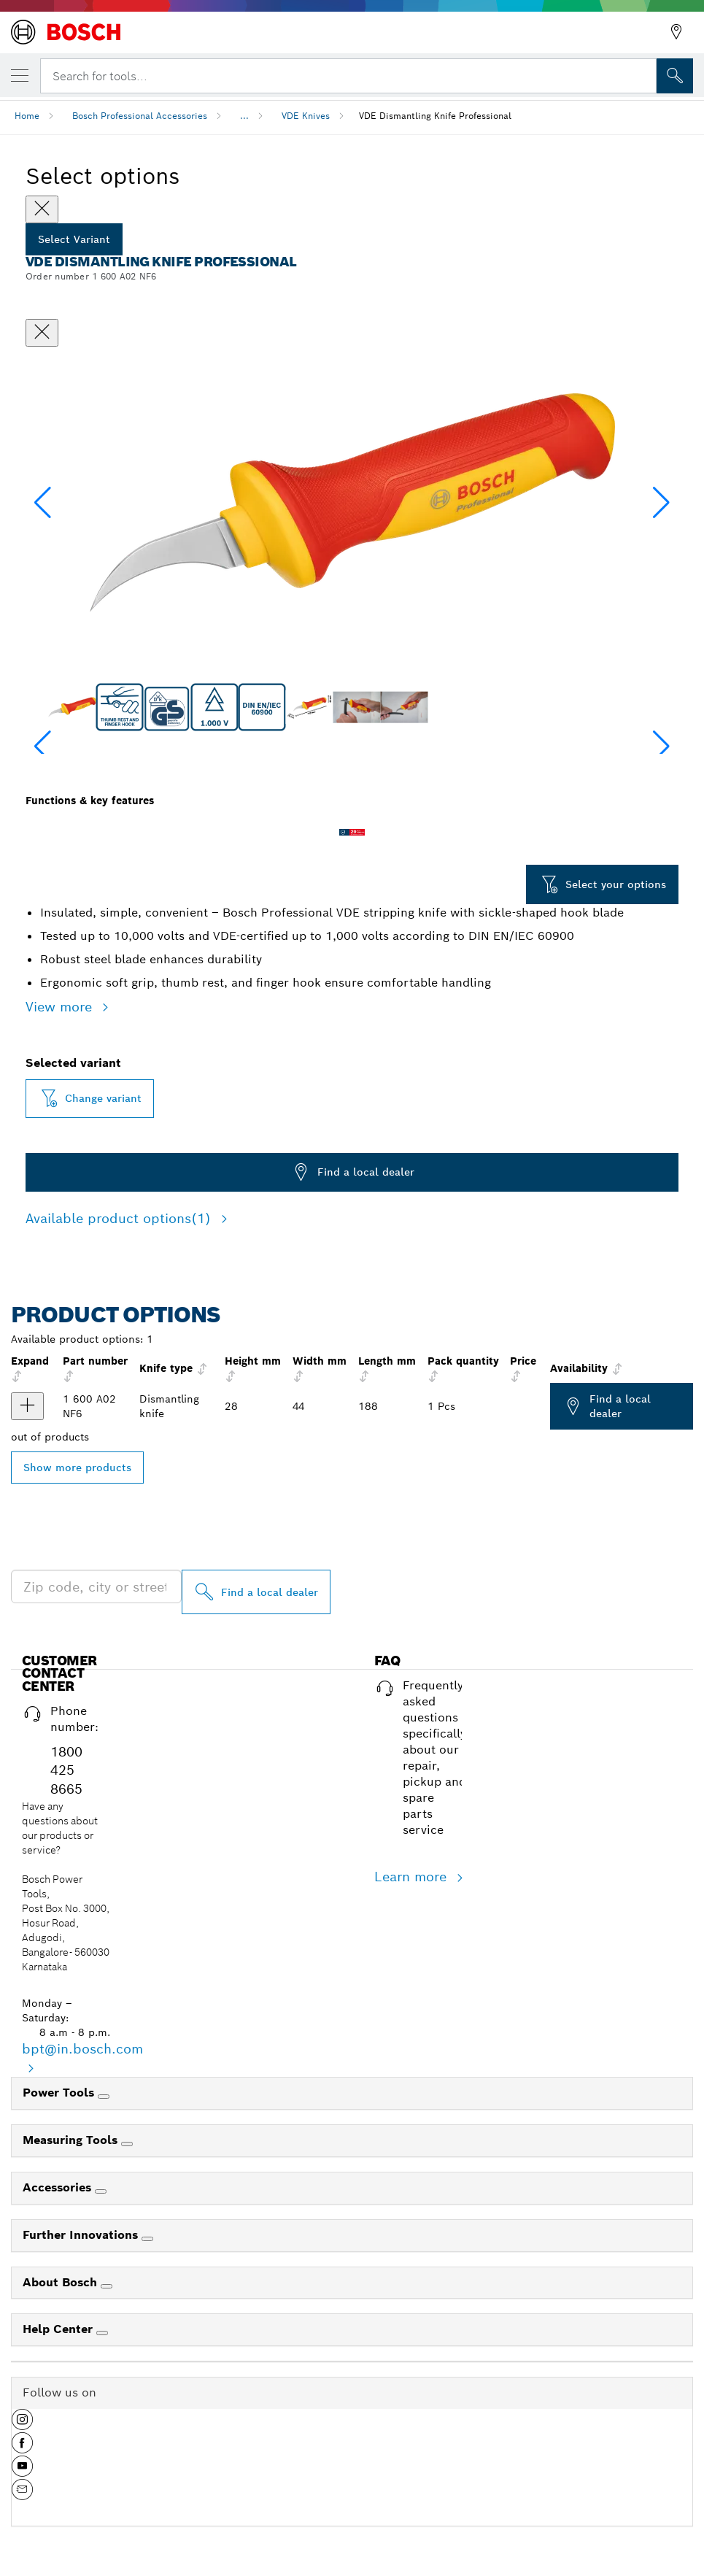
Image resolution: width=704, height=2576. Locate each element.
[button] (661, 503)
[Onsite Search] (675, 75)
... (244, 115)
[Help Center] (102, 2333)
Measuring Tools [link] (72, 2140)
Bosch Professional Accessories (139, 115)
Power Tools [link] (60, 2092)
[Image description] (72, 706)
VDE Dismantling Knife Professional (435, 115)
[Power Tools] (103, 2096)
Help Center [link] (59, 2329)
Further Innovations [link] (82, 2235)
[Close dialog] (42, 333)
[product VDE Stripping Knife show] (27, 1406)
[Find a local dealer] (256, 1592)
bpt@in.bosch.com (82, 2048)
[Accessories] (101, 2191)
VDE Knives (306, 115)
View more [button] (61, 1006)
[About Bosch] (106, 2286)
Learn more (412, 1876)
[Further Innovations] (147, 2239)
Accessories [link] (59, 2187)
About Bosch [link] (62, 2282)
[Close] (42, 209)
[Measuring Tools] (127, 2144)
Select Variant (74, 239)
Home (27, 115)
